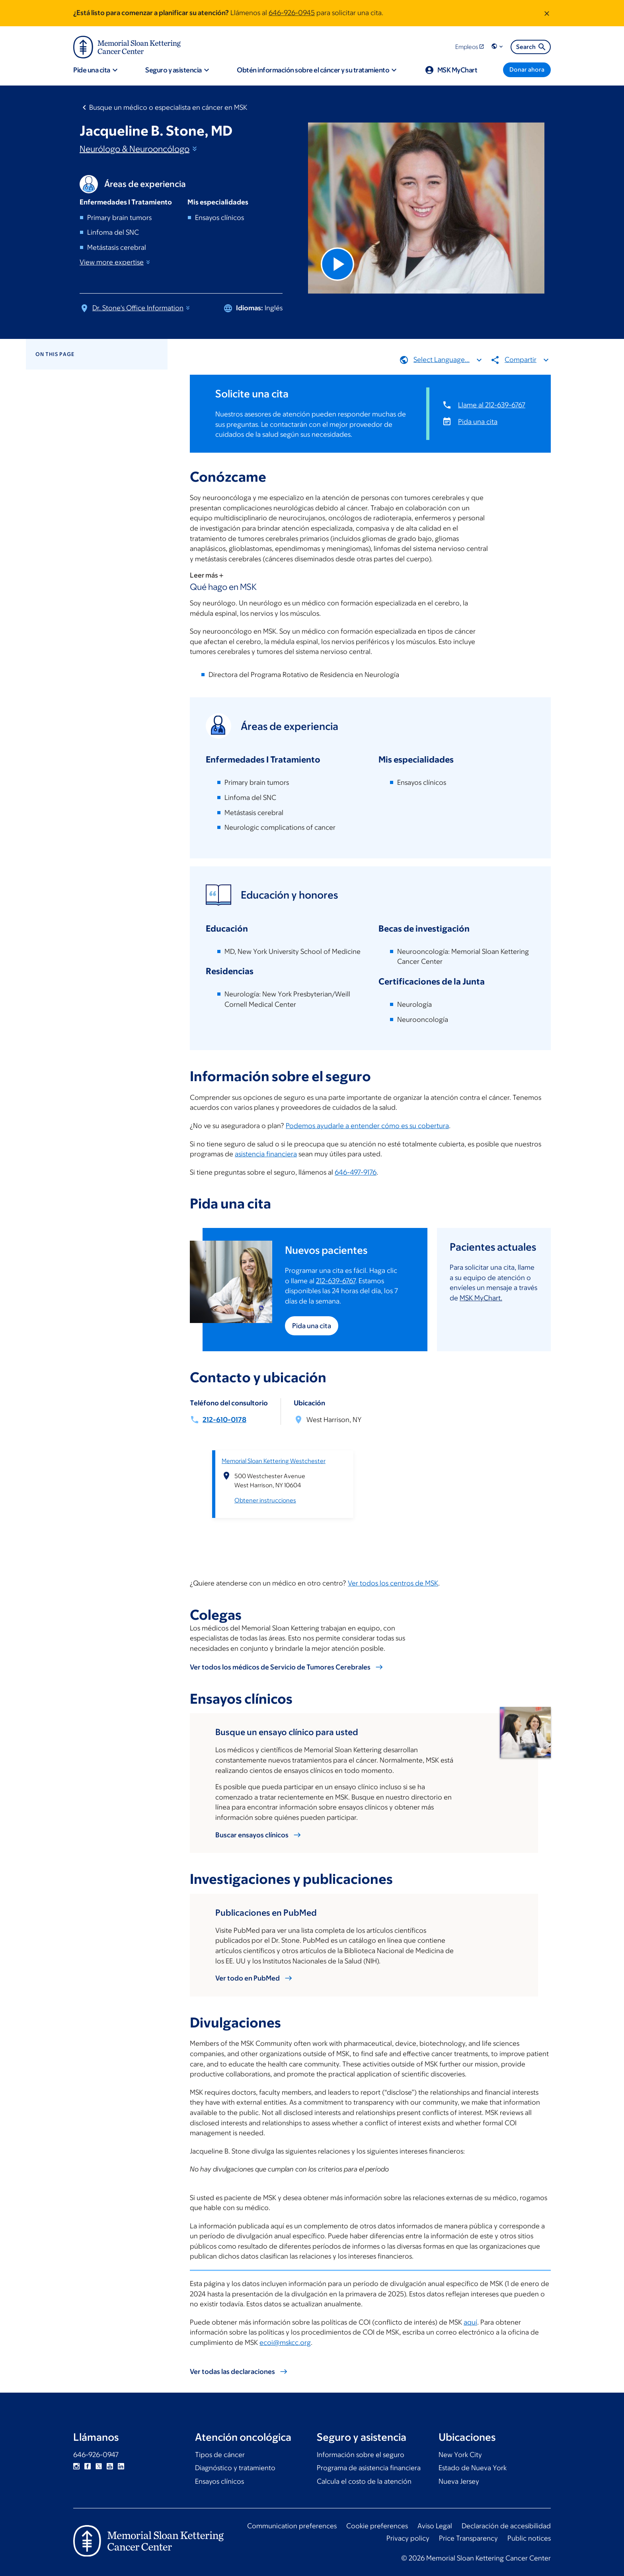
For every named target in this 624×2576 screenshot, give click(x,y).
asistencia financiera (266, 1154)
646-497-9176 (355, 1172)
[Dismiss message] (547, 13)
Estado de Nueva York (473, 2468)
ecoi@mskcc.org (285, 2342)
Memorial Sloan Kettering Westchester (274, 1460)
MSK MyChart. (481, 1298)
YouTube (110, 2466)
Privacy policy (407, 2538)
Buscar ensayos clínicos (252, 1835)
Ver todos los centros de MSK (393, 1583)
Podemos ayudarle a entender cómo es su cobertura (367, 1126)
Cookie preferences (377, 2526)
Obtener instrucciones (265, 1500)
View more (115, 262)
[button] (498, 46)
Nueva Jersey (459, 2481)
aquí (470, 2322)
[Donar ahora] (527, 69)
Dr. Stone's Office (141, 308)
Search (531, 47)
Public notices (529, 2538)
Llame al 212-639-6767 (491, 405)
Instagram (76, 2466)
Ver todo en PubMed (247, 1978)
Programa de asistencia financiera (369, 2468)
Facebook (87, 2466)
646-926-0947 (96, 2455)
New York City (460, 2455)
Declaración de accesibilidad (506, 2526)
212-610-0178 (224, 1419)
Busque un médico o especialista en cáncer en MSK (168, 107)
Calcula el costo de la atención (364, 2481)
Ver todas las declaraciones (232, 2372)
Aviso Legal (434, 2526)
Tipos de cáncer (220, 2455)
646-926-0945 (292, 13)
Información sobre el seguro (360, 2455)
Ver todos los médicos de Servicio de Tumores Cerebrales (280, 1667)
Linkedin (121, 2466)
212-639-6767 (335, 1280)
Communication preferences (292, 2526)
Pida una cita (477, 421)
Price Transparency (468, 2538)
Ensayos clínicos (219, 2481)
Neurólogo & (139, 149)
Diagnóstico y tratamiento (235, 2468)
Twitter (99, 2466)
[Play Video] (337, 264)
